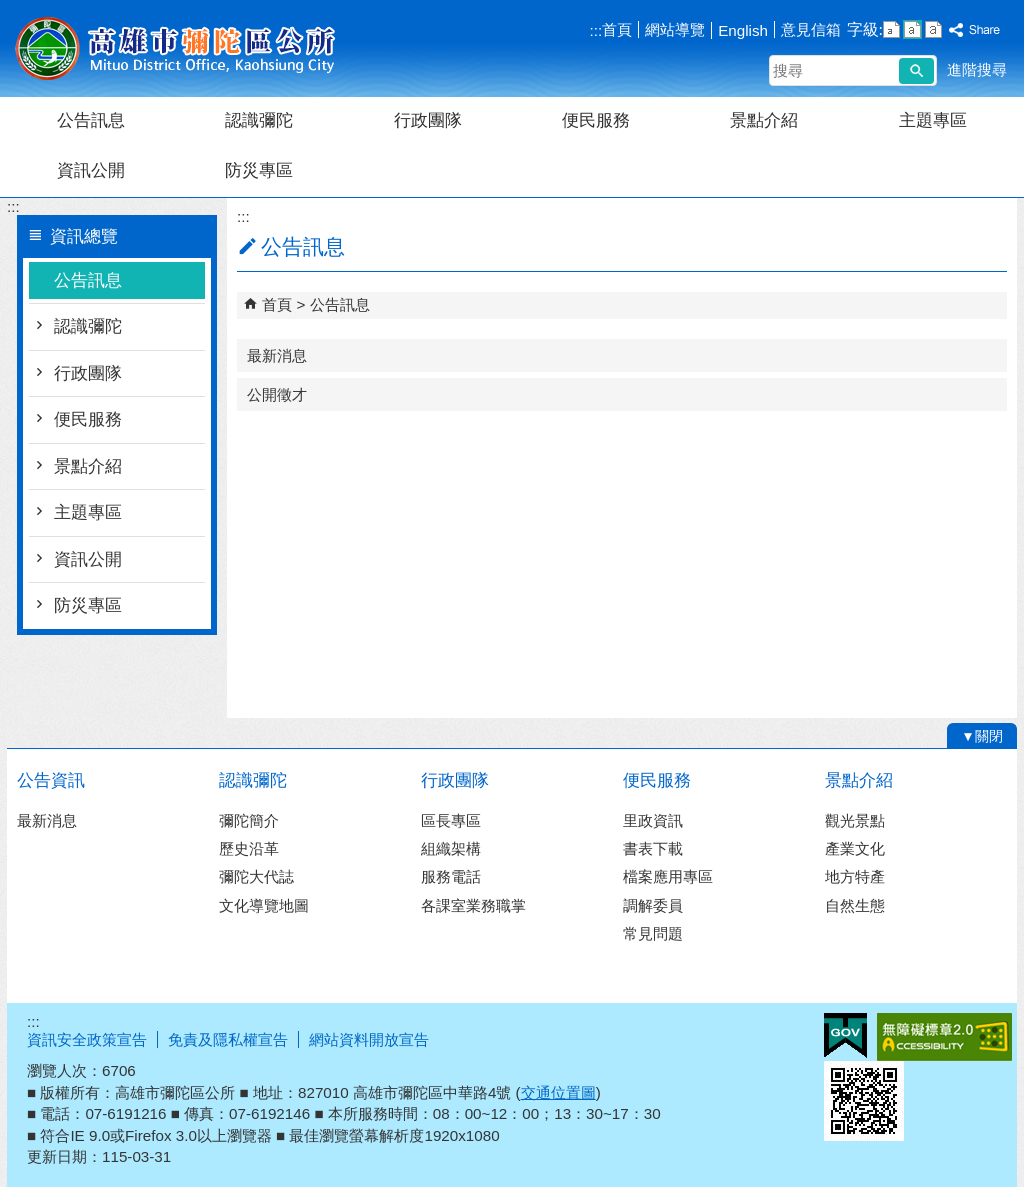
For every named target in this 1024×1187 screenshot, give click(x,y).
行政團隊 (428, 120)
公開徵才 (277, 394)
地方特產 (855, 876)
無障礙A (944, 1037)
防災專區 (259, 170)
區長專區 (451, 820)
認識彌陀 (259, 120)
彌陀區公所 (176, 48)
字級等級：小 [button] (891, 29)
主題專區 (933, 120)
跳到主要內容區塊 (10, 10)
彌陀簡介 (249, 820)
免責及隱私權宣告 (228, 1039)
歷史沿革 (249, 848)
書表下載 (653, 848)
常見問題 (653, 933)
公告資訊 (51, 780)
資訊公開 (91, 170)
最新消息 (277, 355)
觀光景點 (855, 820)
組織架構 (451, 848)
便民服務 (596, 120)
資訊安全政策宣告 (87, 1039)
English (743, 30)
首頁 (617, 29)
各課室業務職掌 (473, 905)
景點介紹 (764, 120)
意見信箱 (811, 29)
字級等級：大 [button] (933, 29)
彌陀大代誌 (256, 876)
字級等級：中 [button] (912, 29)
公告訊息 (91, 120)
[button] (916, 71)
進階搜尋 (977, 69)
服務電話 (451, 876)
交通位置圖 (558, 1092)
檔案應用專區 (668, 876)
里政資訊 (653, 820)
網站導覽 (675, 29)
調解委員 (653, 905)
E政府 (845, 1035)
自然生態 (855, 905)
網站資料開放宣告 (369, 1039)
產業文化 (855, 848)
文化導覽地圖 (264, 905)
